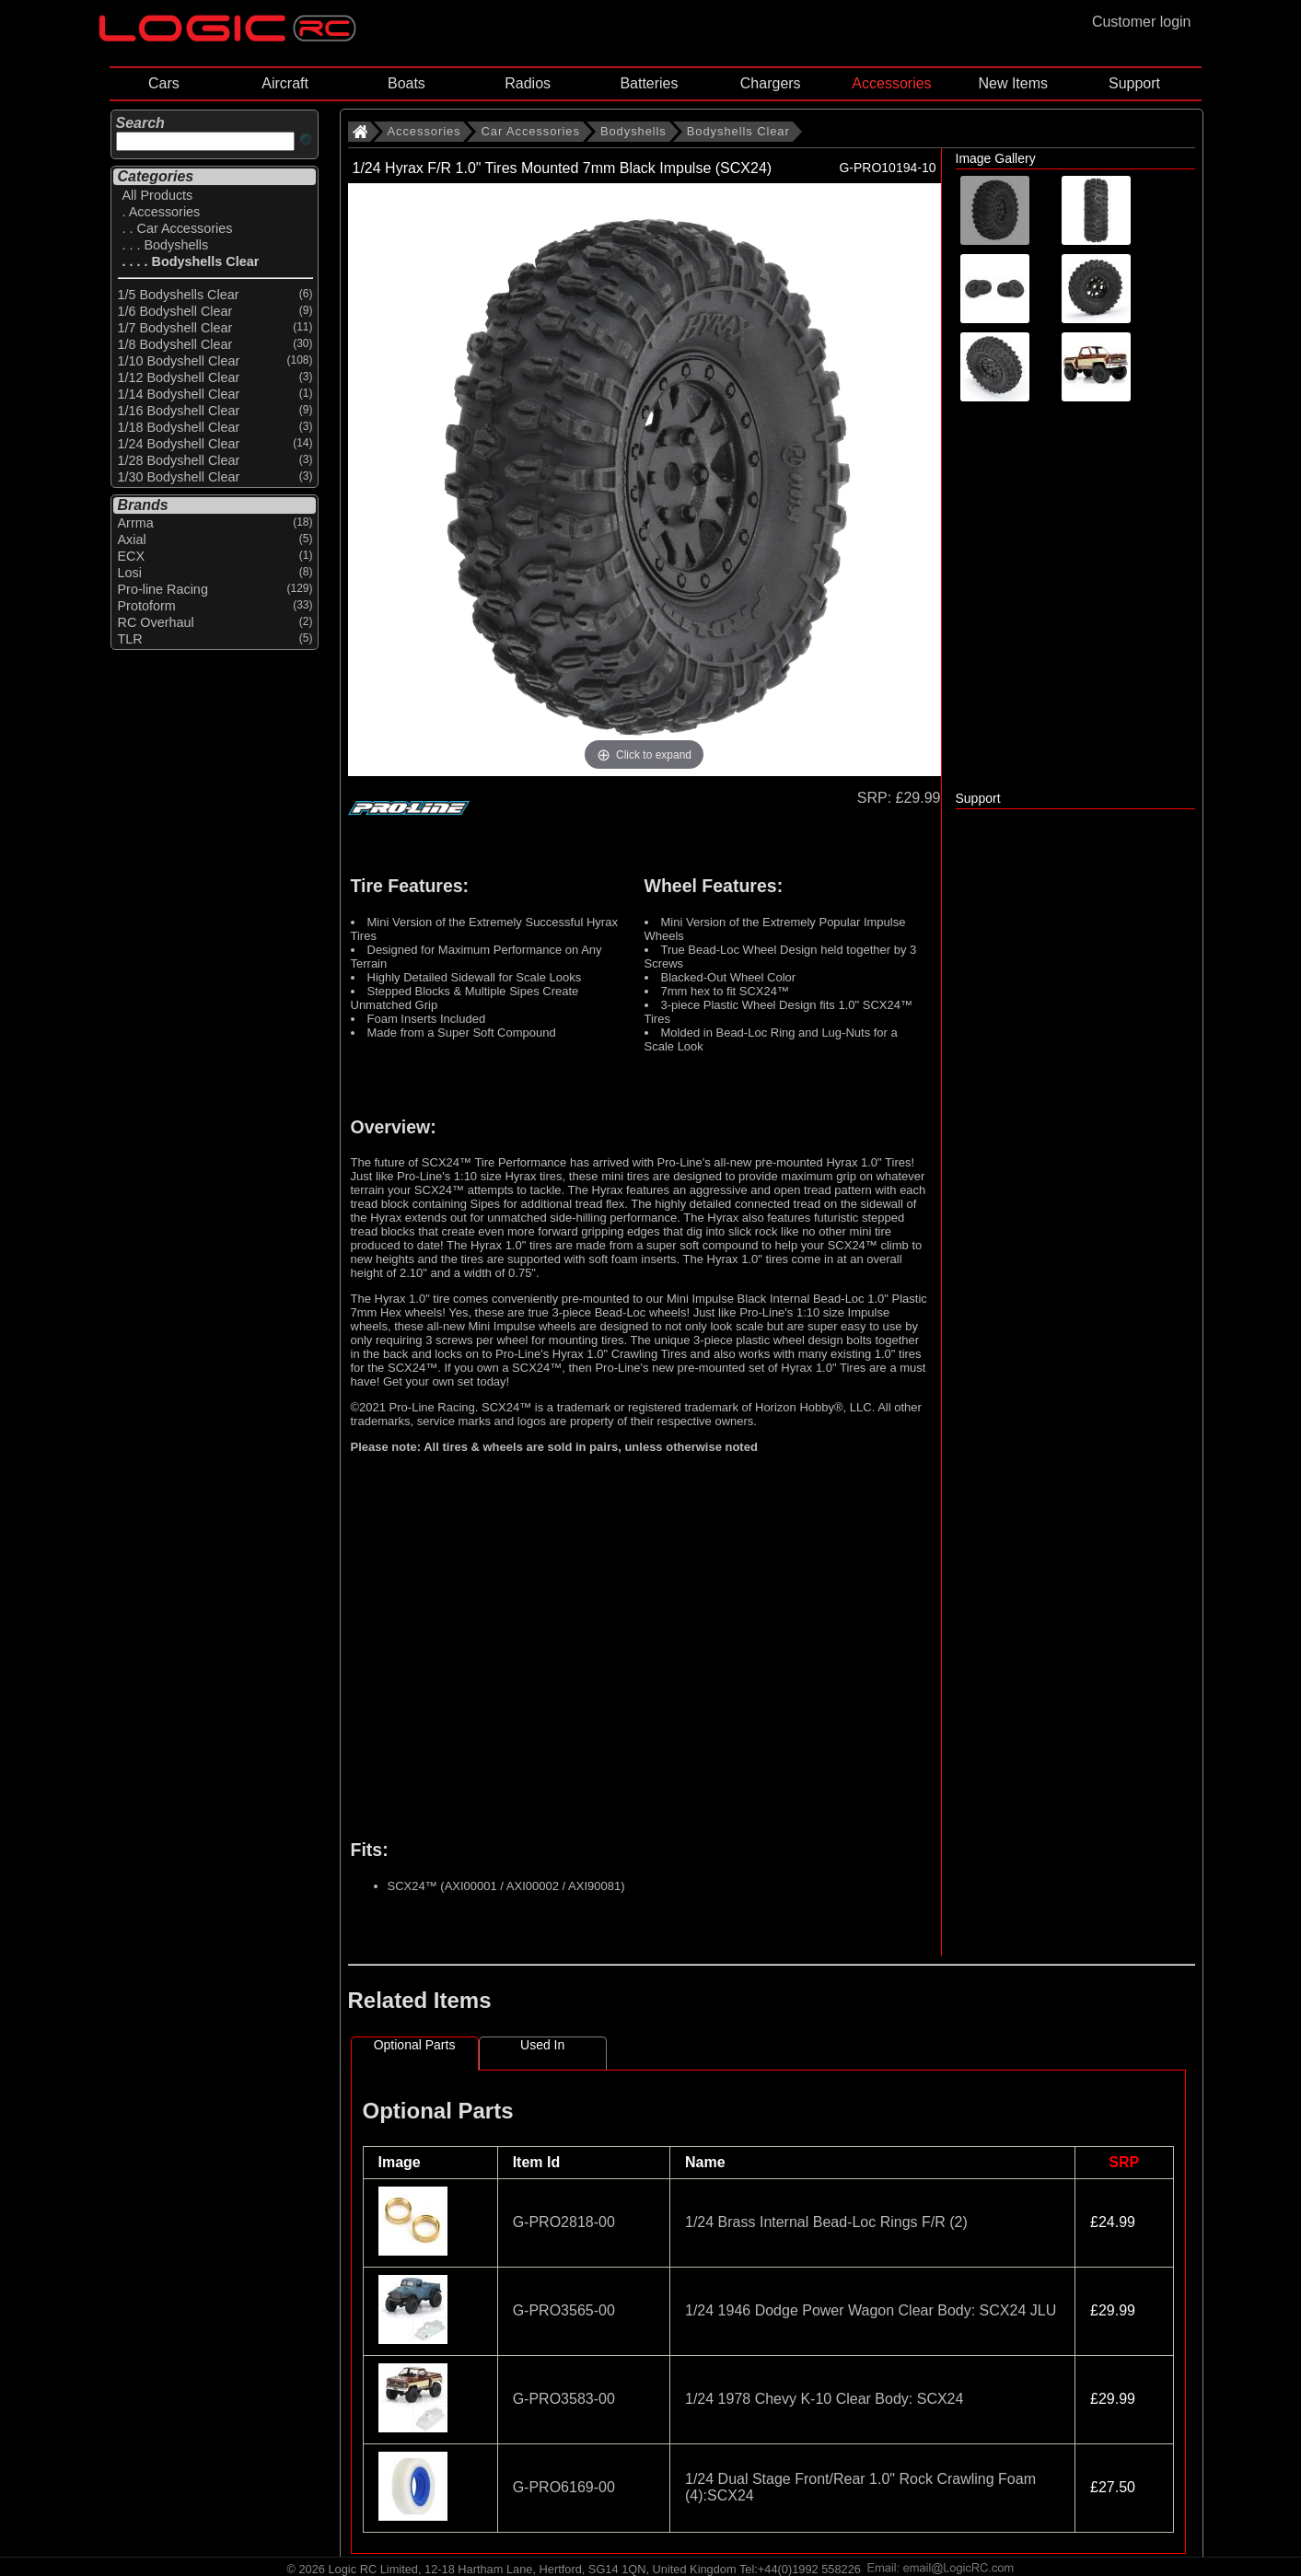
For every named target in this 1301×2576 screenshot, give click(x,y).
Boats (406, 83)
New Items (1013, 83)
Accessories (891, 83)
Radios (528, 83)
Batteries (649, 83)
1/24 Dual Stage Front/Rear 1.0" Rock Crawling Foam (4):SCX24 (860, 2487)
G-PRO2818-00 (564, 2222)
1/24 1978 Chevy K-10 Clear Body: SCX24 (824, 2399)
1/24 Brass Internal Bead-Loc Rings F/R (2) (826, 2222)
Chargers (770, 83)
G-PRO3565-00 (564, 2310)
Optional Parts (415, 2044)
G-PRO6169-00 (564, 2487)
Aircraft (284, 83)
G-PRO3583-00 (564, 2399)
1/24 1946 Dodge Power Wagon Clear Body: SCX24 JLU (870, 2310)
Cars (164, 83)
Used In (542, 2044)
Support (1134, 83)
